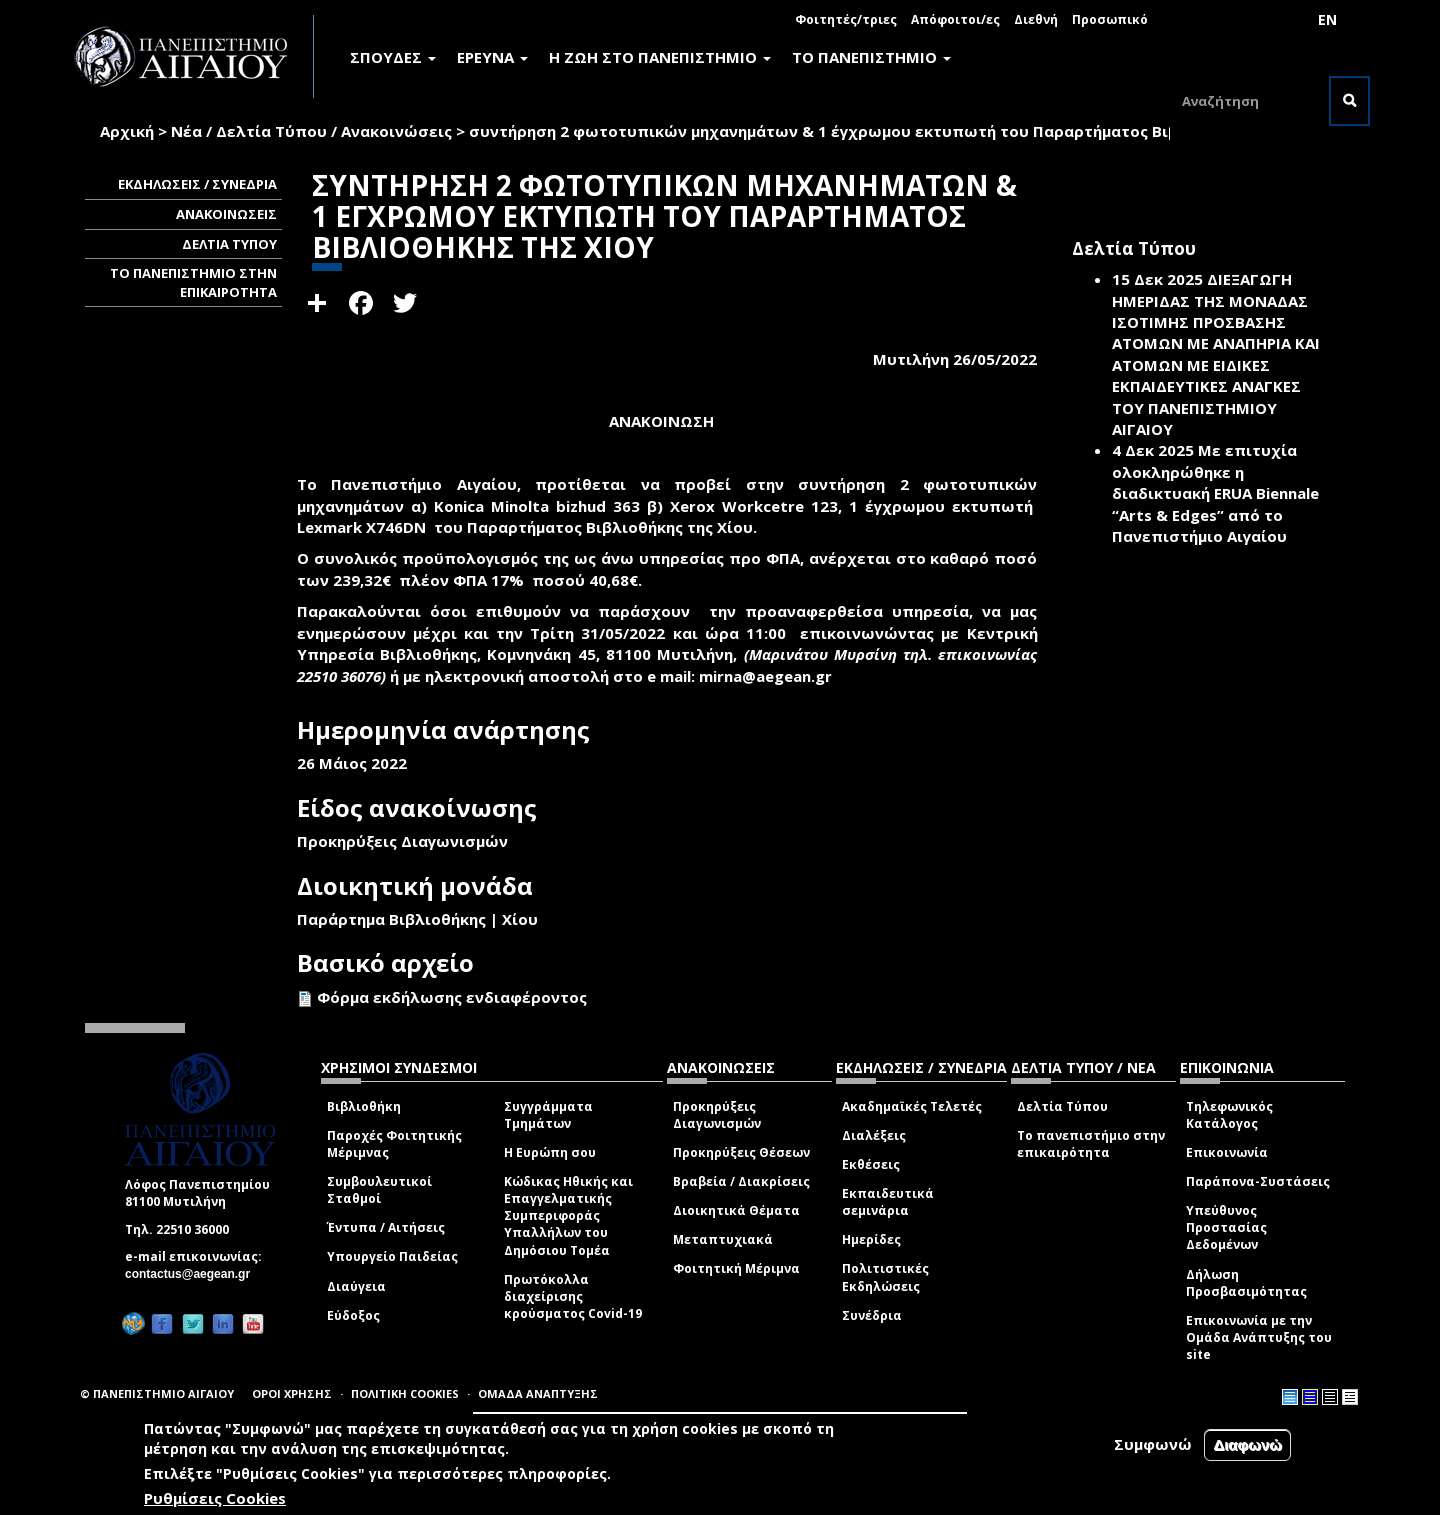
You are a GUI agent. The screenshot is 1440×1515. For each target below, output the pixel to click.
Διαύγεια (356, 1286)
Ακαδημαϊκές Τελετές (912, 1106)
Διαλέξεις (874, 1135)
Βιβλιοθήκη (364, 1106)
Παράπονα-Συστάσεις (1258, 1181)
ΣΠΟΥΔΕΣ (393, 57)
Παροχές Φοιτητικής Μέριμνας (394, 1144)
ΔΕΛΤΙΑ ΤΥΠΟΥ (229, 244)
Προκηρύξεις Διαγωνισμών (717, 1115)
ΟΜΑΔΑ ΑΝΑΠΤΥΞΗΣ (538, 1393)
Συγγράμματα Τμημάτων (548, 1115)
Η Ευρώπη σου (550, 1152)
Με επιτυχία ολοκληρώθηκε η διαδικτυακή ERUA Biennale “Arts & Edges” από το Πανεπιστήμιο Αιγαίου (1215, 493)
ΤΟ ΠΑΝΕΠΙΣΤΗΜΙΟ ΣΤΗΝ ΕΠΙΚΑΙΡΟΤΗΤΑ (193, 282)
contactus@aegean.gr (193, 1274)
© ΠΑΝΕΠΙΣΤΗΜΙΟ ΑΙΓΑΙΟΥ (157, 1393)
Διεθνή (1036, 19)
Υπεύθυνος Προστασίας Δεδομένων (1226, 1227)
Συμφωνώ (1153, 1445)
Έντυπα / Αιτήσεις (386, 1227)
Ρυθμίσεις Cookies (215, 1498)
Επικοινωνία (1227, 1152)
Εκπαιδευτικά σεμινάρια (888, 1202)
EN (1327, 19)
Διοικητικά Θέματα (736, 1210)
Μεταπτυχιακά (723, 1239)
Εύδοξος (353, 1315)
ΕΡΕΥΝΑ (492, 57)
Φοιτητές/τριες (846, 19)
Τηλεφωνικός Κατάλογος (1229, 1115)
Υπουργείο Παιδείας (392, 1256)
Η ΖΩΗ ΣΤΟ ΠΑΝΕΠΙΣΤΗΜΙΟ (660, 57)
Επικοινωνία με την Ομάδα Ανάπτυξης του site (1259, 1337)
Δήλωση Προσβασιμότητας (1246, 1283)
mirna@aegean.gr (771, 676)
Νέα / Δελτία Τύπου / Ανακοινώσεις (311, 131)
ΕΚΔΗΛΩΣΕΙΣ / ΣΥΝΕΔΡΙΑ (197, 184)
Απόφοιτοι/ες (955, 19)
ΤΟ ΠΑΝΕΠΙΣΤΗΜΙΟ (871, 57)
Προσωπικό (1110, 19)
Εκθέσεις (871, 1164)
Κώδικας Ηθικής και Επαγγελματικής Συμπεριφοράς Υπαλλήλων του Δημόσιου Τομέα (568, 1216)
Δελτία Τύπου (1062, 1106)
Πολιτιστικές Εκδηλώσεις (885, 1277)
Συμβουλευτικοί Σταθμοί (379, 1190)
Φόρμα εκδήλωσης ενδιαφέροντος (452, 997)
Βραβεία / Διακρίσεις (741, 1181)
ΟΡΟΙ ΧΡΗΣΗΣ (292, 1393)
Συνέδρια (872, 1315)
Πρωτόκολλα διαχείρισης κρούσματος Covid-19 (573, 1296)
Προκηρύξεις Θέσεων (741, 1152)
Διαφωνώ (1247, 1445)
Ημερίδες (871, 1239)
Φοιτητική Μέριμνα (736, 1268)
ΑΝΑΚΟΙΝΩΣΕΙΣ (226, 214)
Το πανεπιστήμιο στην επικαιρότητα (1091, 1144)
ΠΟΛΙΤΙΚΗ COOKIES (405, 1393)
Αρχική (127, 131)
